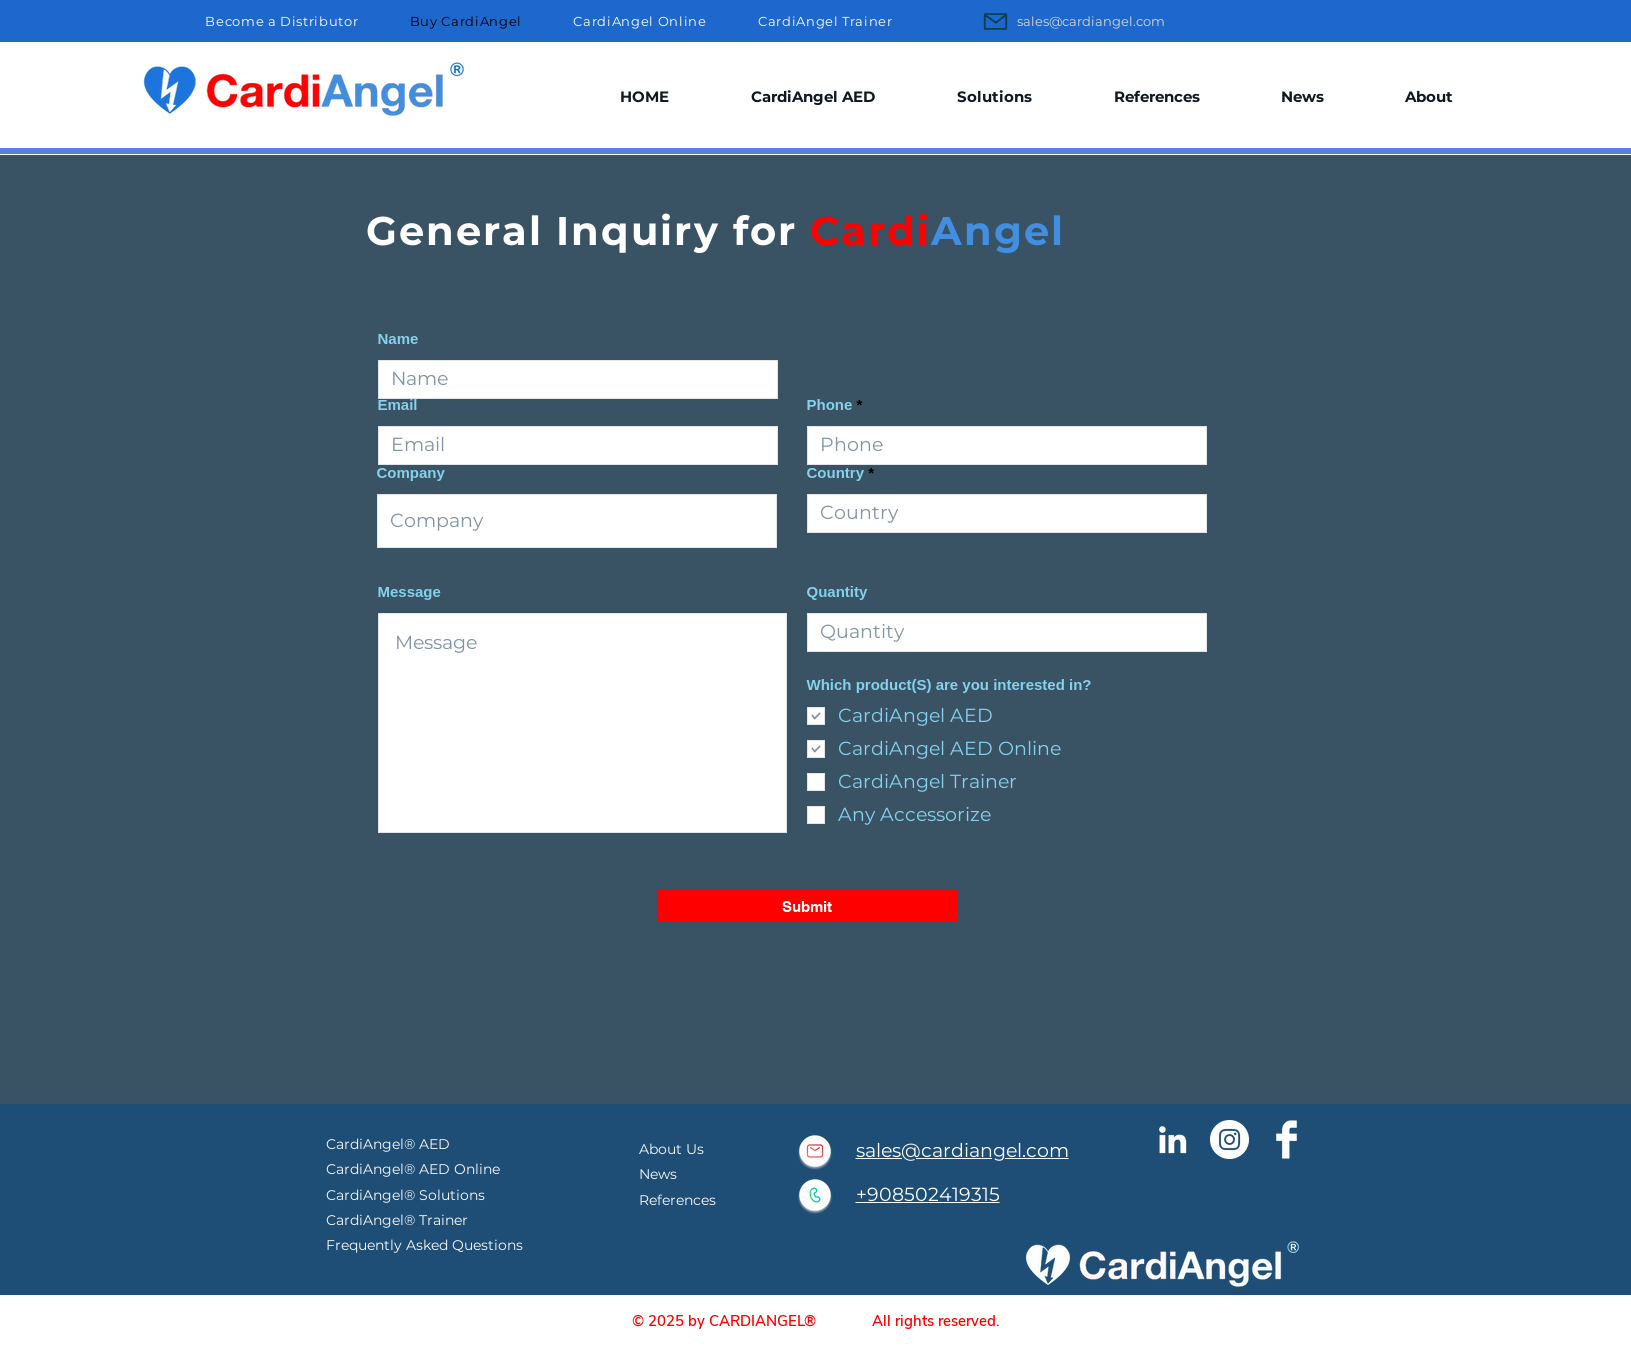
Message (409, 591)
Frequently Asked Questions (424, 1245)
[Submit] (807, 906)
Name (398, 338)
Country (836, 472)
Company (411, 472)
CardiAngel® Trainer (397, 1220)
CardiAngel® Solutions (405, 1195)
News (658, 1174)
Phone (830, 404)
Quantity (837, 591)
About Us (671, 1149)
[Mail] (996, 21)
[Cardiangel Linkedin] (1172, 1139)
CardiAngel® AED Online (415, 1169)
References (677, 1200)
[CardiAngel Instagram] (1229, 1139)
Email (398, 404)
